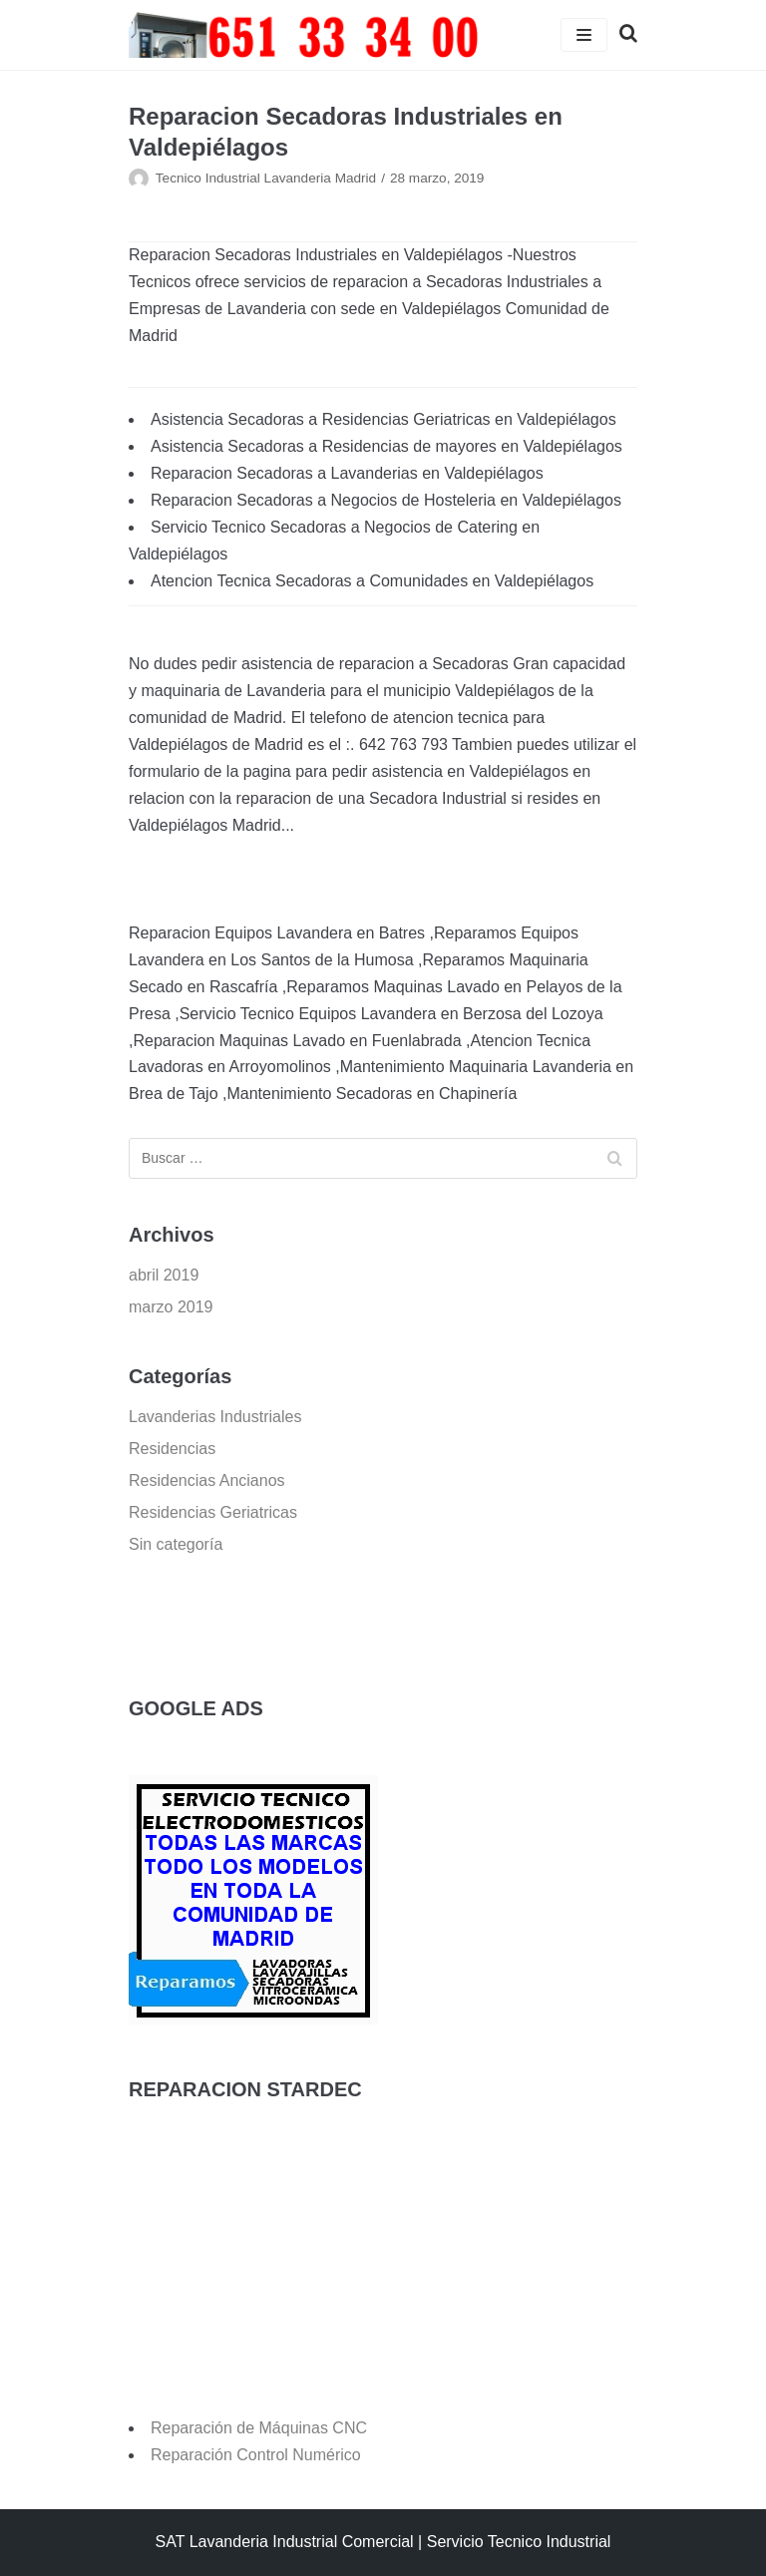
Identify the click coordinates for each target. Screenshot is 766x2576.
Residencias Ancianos (207, 1480)
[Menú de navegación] (584, 35)
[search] (622, 35)
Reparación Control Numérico (256, 2454)
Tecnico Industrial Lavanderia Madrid (266, 178)
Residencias (172, 1448)
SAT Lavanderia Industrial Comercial (285, 2541)
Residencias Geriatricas (213, 1512)
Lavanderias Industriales (215, 1416)
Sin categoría (175, 1544)
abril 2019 (163, 1275)
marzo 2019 (171, 1306)
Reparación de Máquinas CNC (259, 2427)
